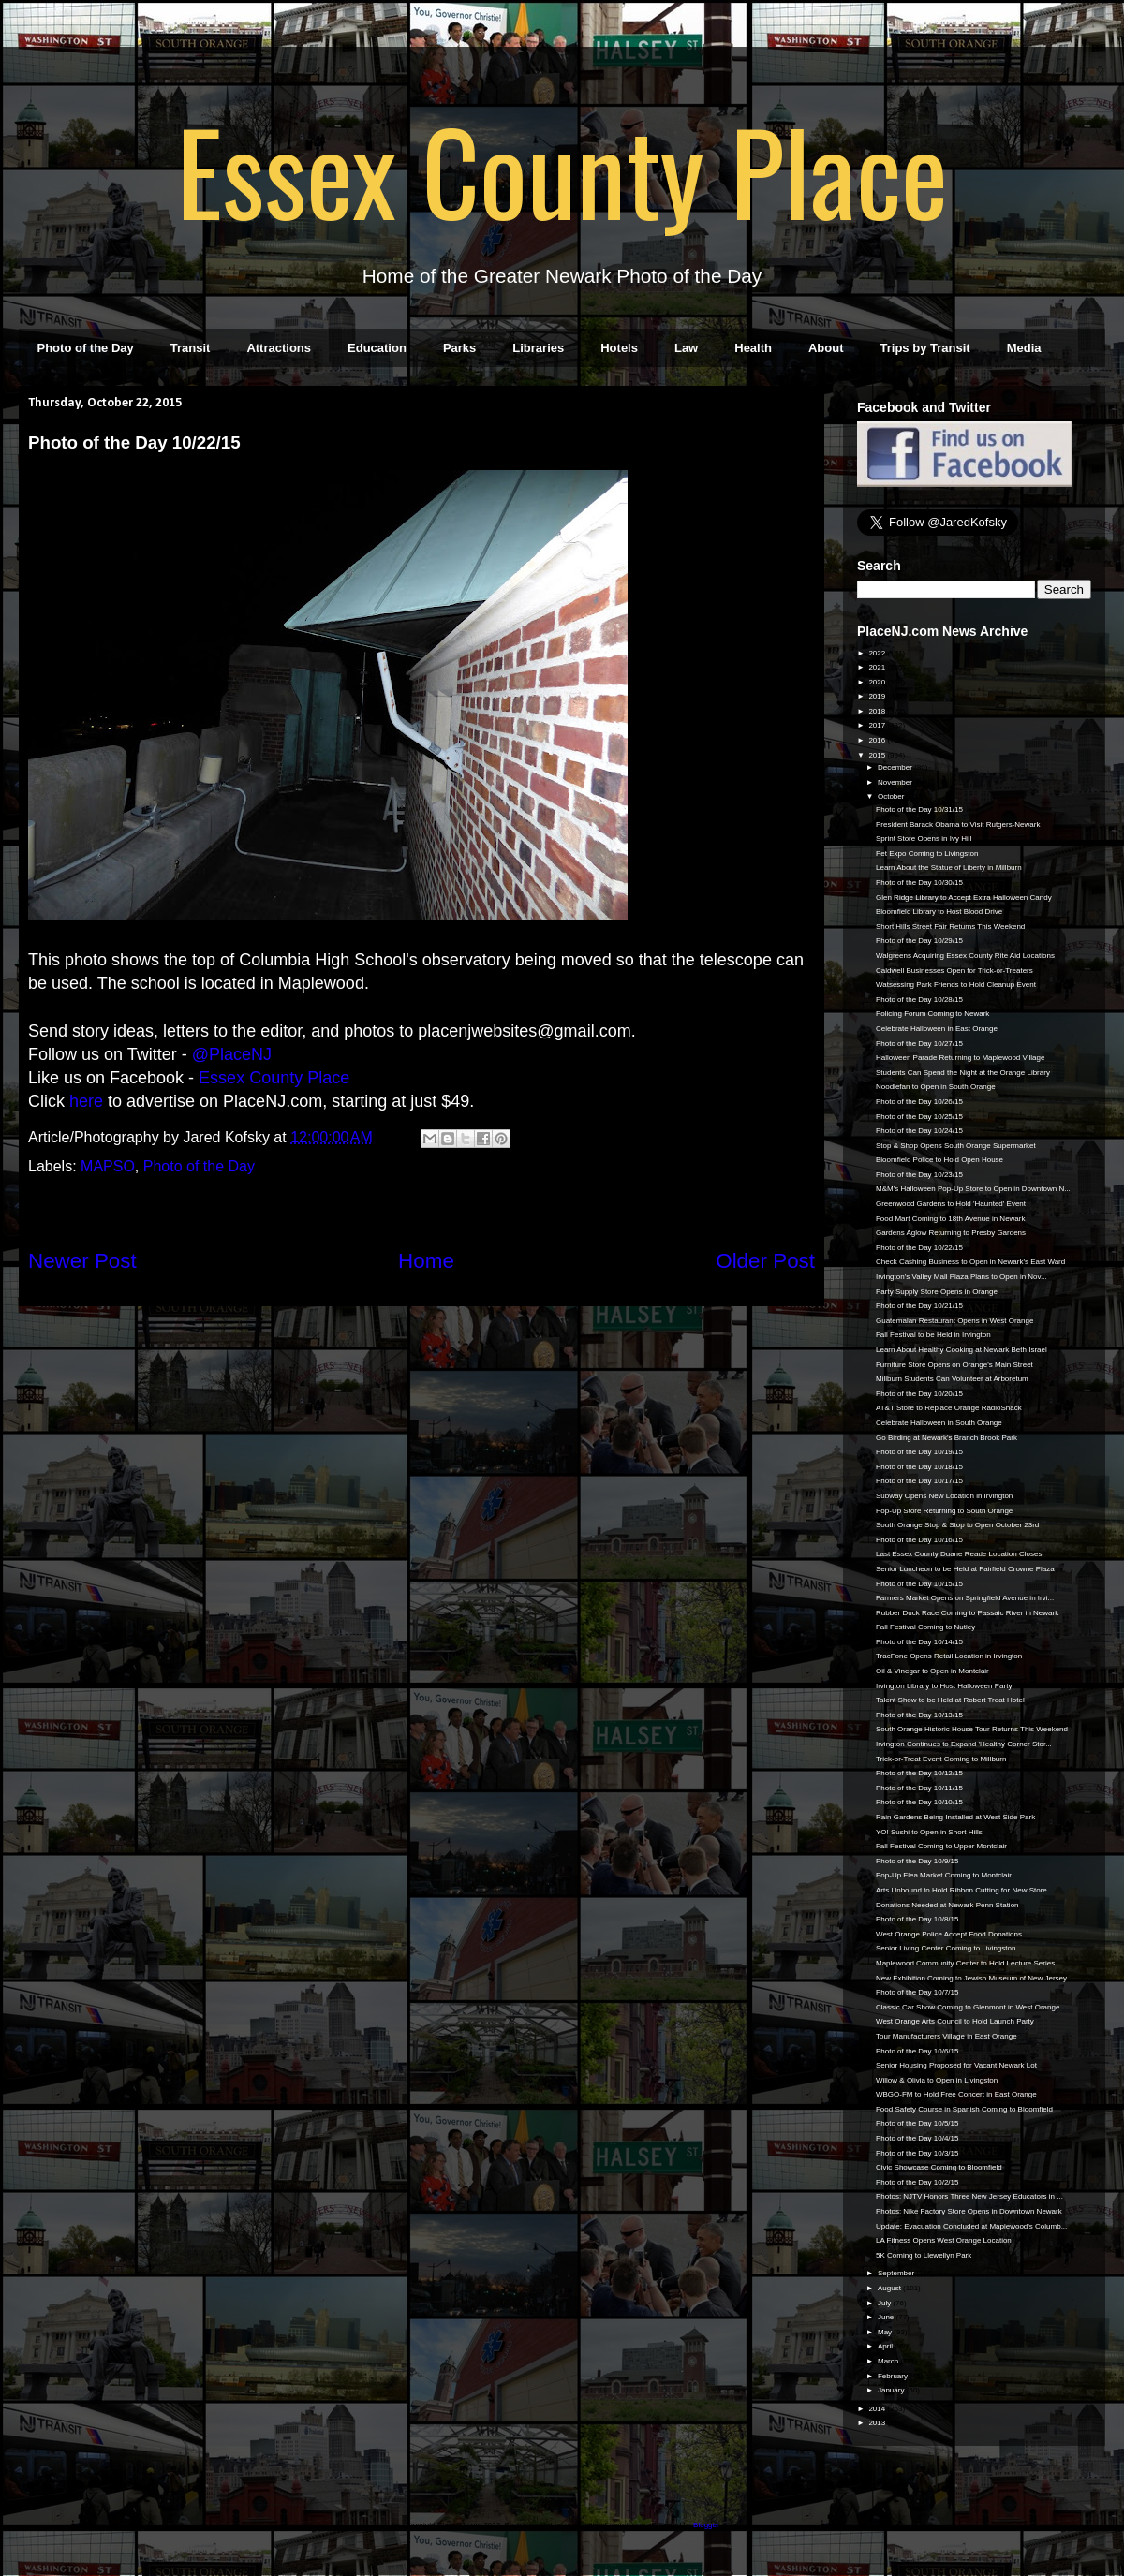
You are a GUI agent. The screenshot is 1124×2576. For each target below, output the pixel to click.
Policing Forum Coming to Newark (932, 1013)
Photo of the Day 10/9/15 (917, 1861)
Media (1024, 348)
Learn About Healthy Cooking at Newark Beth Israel (961, 1350)
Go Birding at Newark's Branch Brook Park (946, 1438)
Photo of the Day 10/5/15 (917, 2123)
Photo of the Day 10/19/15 (919, 1452)
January (892, 2390)
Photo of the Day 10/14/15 (919, 1642)
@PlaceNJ (232, 1054)
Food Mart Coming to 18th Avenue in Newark (951, 1218)
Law (686, 348)
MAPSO (108, 1166)
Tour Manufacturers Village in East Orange (946, 2036)
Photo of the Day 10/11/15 (919, 1788)
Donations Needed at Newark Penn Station (947, 1905)
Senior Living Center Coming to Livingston (945, 1948)
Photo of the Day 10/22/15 (919, 1248)
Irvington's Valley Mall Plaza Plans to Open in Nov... (961, 1277)
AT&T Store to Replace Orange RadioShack (949, 1408)
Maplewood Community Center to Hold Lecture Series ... (969, 1963)
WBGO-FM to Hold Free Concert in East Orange (956, 2094)
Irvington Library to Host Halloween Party (944, 1686)
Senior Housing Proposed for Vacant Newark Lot (956, 2065)
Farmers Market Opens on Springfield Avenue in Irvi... (965, 1598)
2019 (877, 696)
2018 (877, 711)
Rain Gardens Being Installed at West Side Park (955, 1817)
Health (753, 348)
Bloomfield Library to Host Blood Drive (939, 911)
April (886, 2346)
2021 (877, 667)
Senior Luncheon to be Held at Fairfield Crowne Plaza (965, 1569)
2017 (877, 725)
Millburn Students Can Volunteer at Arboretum (952, 1379)
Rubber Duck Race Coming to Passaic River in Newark (967, 1613)
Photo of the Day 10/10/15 (919, 1802)
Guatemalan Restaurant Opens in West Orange (954, 1321)
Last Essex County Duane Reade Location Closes (959, 1554)
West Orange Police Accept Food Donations (949, 1934)
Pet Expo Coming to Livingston (927, 853)
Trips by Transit (925, 348)
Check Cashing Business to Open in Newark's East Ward (970, 1262)
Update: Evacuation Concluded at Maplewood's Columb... (971, 2226)
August (890, 2288)
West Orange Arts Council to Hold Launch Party (955, 2021)
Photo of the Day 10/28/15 (919, 999)
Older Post (765, 1261)
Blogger (705, 2525)
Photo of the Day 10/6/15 (917, 2051)
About (826, 348)
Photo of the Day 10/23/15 (919, 1174)
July (885, 2303)
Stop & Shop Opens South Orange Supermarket (956, 1145)
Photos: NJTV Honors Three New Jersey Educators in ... (969, 2196)
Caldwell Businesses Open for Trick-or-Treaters (954, 970)
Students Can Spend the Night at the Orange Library (963, 1072)
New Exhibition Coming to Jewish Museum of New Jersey (971, 1978)
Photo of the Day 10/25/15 (919, 1116)
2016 (877, 740)
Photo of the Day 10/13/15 (919, 1715)
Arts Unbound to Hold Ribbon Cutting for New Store (961, 1890)
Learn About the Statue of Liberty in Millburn (949, 867)
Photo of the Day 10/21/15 (919, 1306)
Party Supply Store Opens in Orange (937, 1292)
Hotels (619, 348)
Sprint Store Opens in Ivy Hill (923, 838)
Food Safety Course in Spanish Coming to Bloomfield (964, 2109)
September (897, 2273)
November (896, 782)
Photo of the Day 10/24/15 (919, 1130)
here (86, 1101)
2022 (877, 653)
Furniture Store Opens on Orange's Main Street (954, 1365)
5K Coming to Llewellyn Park (923, 2255)
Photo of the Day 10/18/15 (919, 1467)
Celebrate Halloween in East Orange (937, 1028)
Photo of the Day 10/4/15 (917, 2138)
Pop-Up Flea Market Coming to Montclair (944, 1875)
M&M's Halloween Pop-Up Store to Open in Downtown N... (973, 1189)
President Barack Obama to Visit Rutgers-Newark (958, 824)
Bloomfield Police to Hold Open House (939, 1160)
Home (426, 1261)
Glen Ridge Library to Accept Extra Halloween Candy (964, 897)
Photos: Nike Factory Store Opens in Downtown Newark (969, 2211)
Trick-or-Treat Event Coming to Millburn (941, 1759)
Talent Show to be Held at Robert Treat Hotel (950, 1700)
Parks (459, 348)
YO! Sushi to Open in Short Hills (929, 1832)
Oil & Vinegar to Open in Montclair (932, 1671)
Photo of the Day (85, 348)
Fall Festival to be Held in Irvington (933, 1335)
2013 (877, 2423)
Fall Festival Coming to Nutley (925, 1627)
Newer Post (82, 1261)
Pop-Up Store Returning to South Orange (944, 1511)
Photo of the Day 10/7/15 (917, 1992)
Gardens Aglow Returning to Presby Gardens (951, 1233)
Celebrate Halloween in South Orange (939, 1423)
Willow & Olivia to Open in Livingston (937, 2080)
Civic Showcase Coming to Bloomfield (939, 2167)
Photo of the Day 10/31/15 (919, 809)
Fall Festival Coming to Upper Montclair (941, 1846)
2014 (877, 2409)
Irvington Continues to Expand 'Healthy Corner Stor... (964, 1744)
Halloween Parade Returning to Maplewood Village (960, 1057)
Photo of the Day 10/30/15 (919, 882)
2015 (877, 755)
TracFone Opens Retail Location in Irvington (949, 1656)
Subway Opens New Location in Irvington (944, 1496)
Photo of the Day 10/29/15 (919, 940)
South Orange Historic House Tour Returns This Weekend (972, 1729)
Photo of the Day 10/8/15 (917, 1919)
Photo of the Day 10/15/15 (919, 1584)
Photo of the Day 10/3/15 (917, 2153)
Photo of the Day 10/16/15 (919, 1540)
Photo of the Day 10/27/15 (919, 1043)
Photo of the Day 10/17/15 (919, 1481)
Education (377, 348)
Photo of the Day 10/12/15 (919, 1773)
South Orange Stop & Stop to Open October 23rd (957, 1525)
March (889, 2361)
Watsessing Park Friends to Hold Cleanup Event (956, 984)
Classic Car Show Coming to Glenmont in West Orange (967, 2007)
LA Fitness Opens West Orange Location (944, 2240)
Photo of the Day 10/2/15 (917, 2182)
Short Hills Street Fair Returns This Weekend (950, 926)
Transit (190, 348)
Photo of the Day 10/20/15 (919, 1394)
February (894, 2376)
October (892, 796)
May (886, 2332)
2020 (877, 682)
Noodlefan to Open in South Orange (936, 1086)
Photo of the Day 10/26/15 (919, 1101)
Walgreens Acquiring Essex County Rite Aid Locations (965, 955)
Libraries (538, 348)
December (896, 767)
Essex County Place (562, 169)
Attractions (278, 348)
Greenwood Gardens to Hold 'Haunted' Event (951, 1204)
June (887, 2317)
